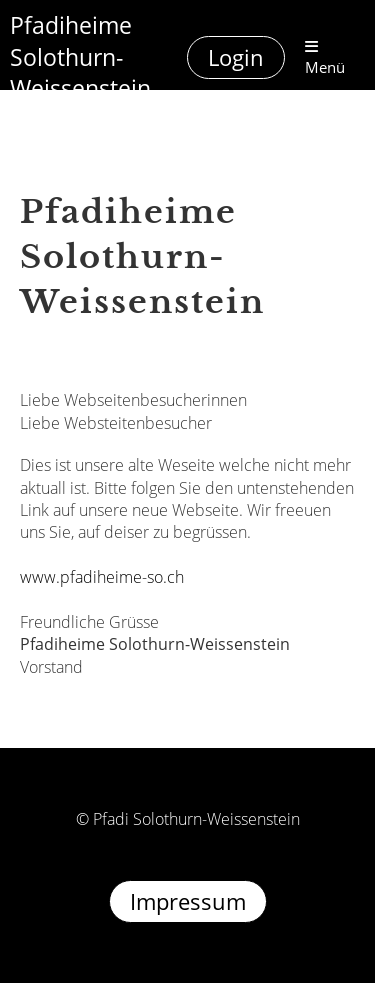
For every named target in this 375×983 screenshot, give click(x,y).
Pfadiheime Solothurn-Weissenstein (80, 57)
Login (236, 57)
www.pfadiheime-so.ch (102, 577)
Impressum (188, 901)
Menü (325, 58)
